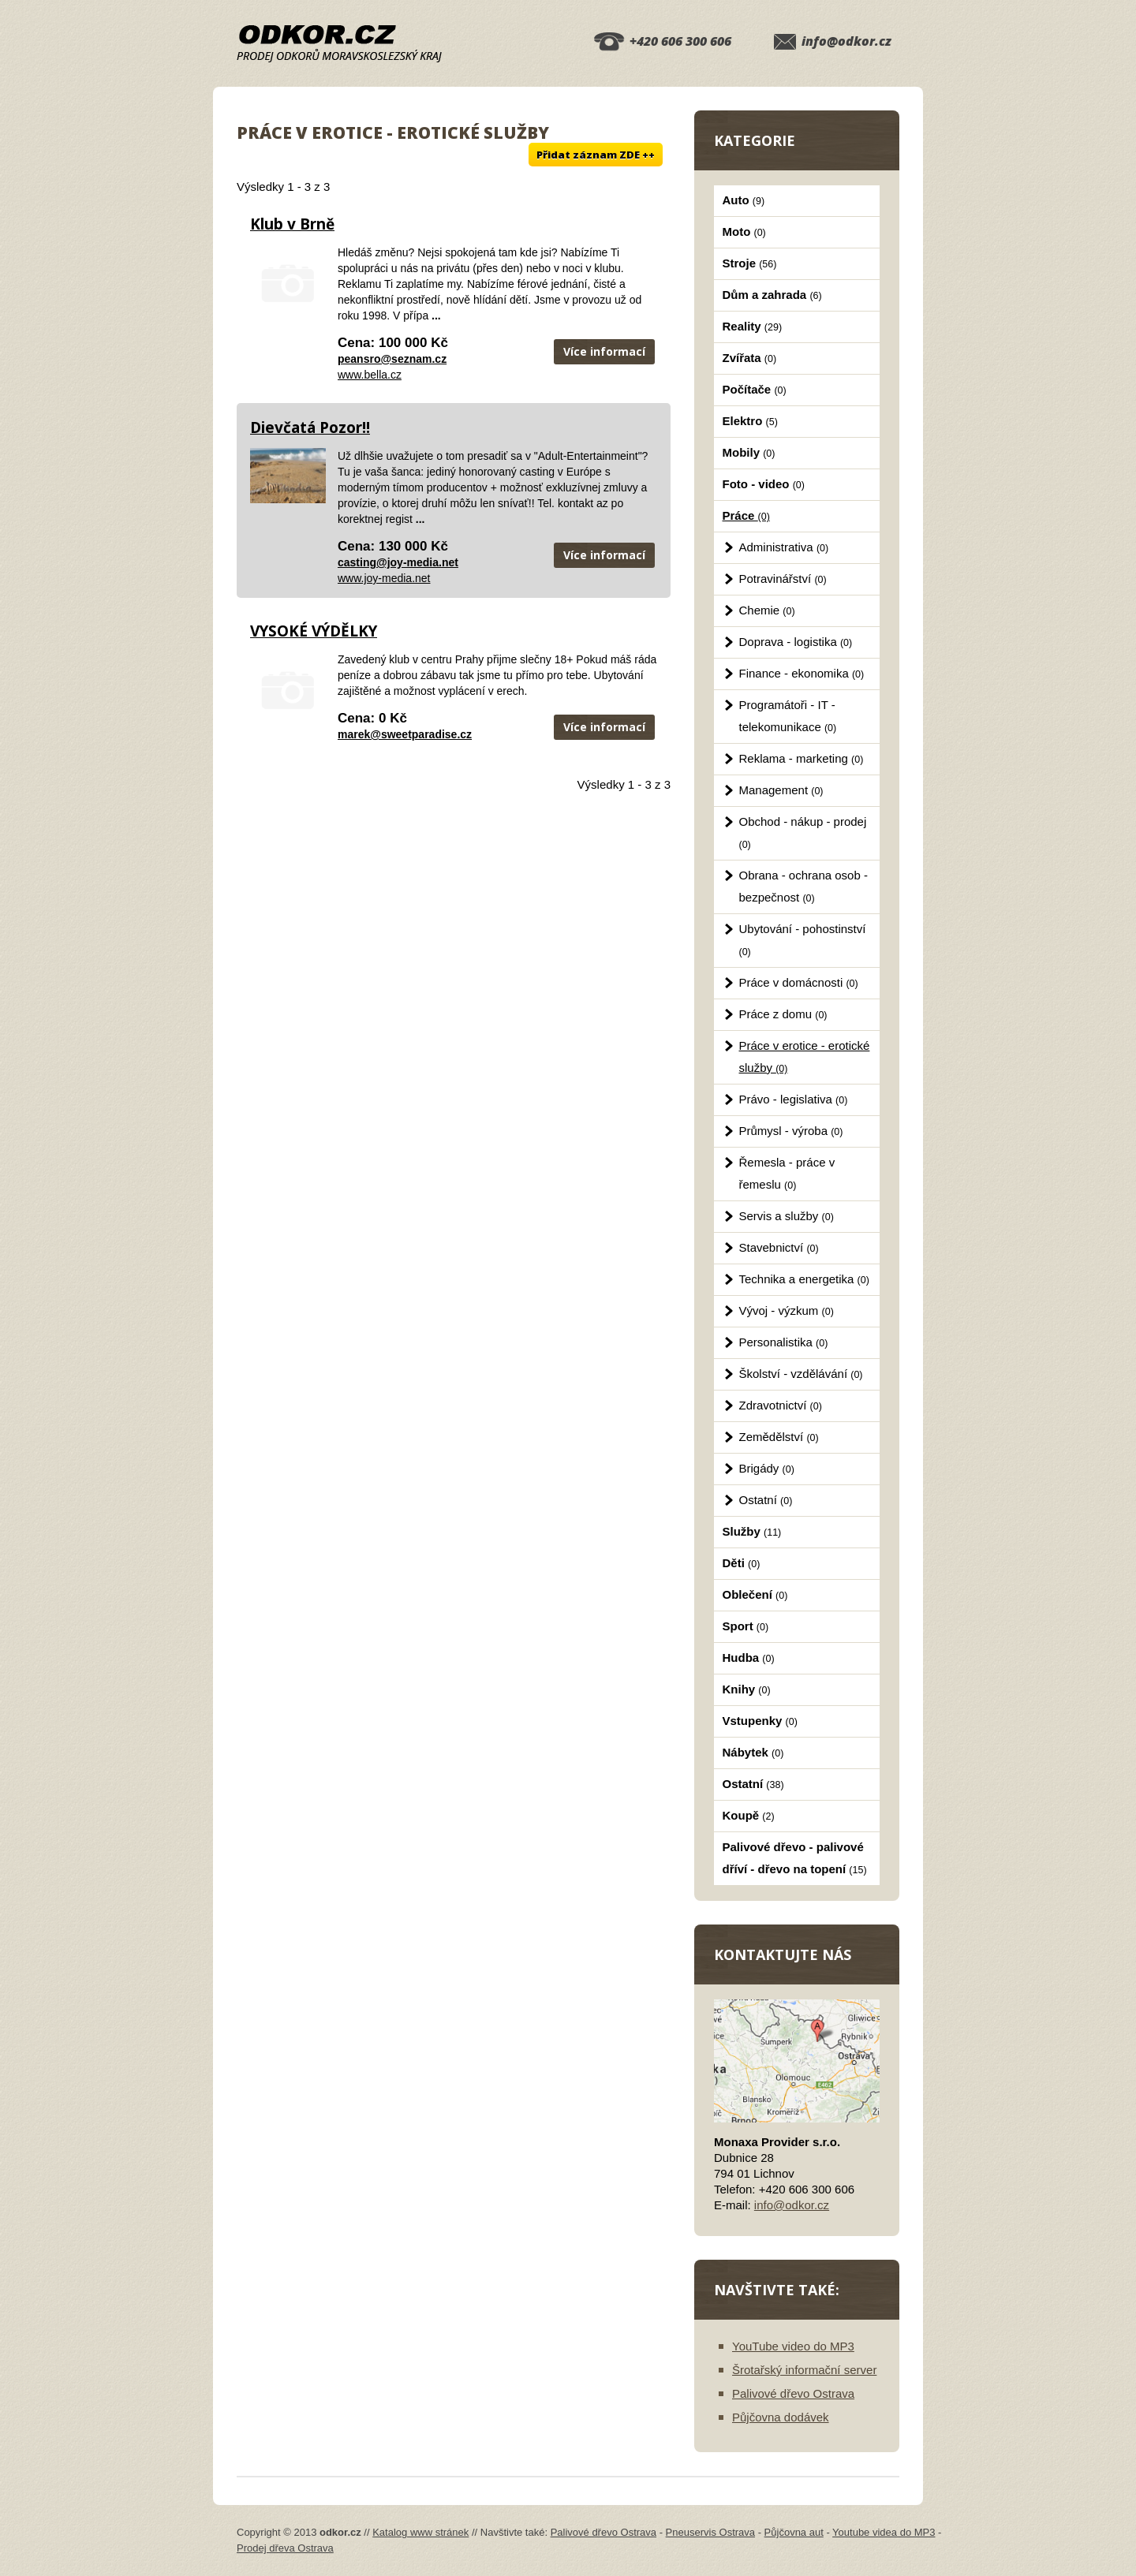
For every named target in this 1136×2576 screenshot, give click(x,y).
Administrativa (784, 547)
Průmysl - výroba (791, 1130)
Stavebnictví (779, 1247)
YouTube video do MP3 (793, 2346)
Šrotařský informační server (804, 2369)
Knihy (747, 1689)
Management (781, 790)
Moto (744, 231)
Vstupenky (760, 1720)
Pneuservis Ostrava (710, 2532)
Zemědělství (779, 1436)
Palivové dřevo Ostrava (793, 2393)
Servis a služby (786, 1216)
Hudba (749, 1657)
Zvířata (750, 357)
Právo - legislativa (793, 1099)
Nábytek (753, 1752)
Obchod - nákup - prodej (803, 832)
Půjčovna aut (794, 2532)
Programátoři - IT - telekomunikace (788, 716)
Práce (746, 515)
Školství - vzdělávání (801, 1373)
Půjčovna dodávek (780, 2417)
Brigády (766, 1468)
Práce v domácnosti (798, 982)
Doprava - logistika (796, 641)
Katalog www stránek (420, 2532)
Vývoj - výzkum (786, 1310)
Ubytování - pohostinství (802, 940)
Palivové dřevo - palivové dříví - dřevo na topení (795, 1858)
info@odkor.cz (846, 41)
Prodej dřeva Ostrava (285, 2548)
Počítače (755, 389)
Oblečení (755, 1594)
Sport (746, 1626)
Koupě (749, 1815)
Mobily (749, 452)
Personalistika (783, 1342)
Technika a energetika (804, 1279)
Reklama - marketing (801, 758)
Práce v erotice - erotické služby (804, 1056)
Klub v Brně (292, 224)
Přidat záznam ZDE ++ (595, 154)
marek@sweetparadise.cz (405, 734)
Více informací (604, 351)
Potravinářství (783, 578)
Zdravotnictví (780, 1405)
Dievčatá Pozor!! (310, 427)
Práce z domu (783, 1014)
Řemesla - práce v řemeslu (787, 1173)
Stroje (750, 263)
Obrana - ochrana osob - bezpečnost (803, 886)
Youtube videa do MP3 (883, 2532)
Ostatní (766, 1499)
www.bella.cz (370, 374)
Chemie (767, 610)
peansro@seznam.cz (392, 359)
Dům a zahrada (772, 294)
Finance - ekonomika (802, 673)
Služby (752, 1531)
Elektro (750, 420)
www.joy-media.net (384, 578)
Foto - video (764, 484)
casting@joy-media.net (398, 562)
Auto (744, 200)
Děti (741, 1563)
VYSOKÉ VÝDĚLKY (313, 631)
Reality (753, 326)
